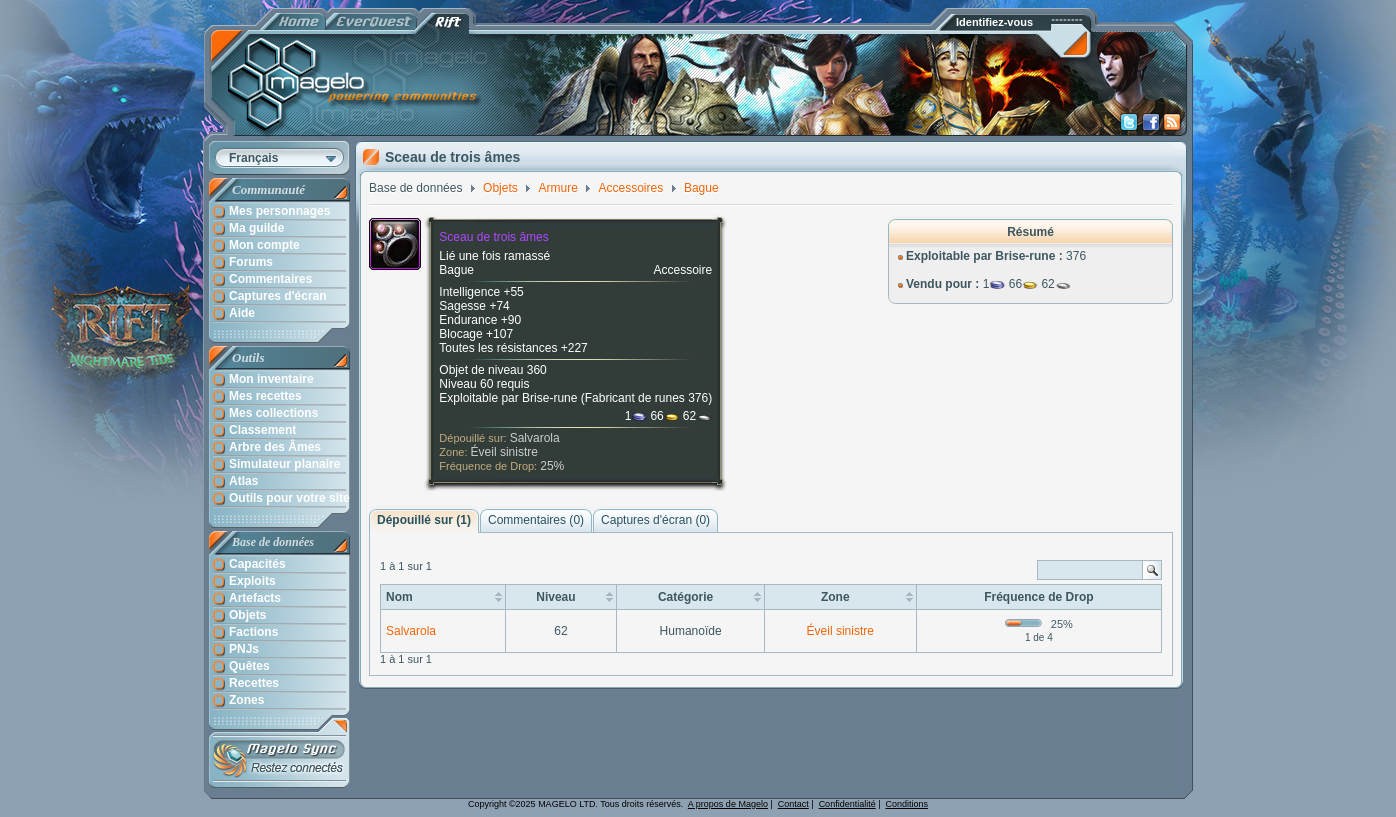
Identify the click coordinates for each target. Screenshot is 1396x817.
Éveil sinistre (504, 452)
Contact (793, 804)
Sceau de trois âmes (493, 237)
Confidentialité (847, 804)
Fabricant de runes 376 (646, 398)
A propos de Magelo (728, 804)
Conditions (907, 804)
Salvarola (535, 438)
